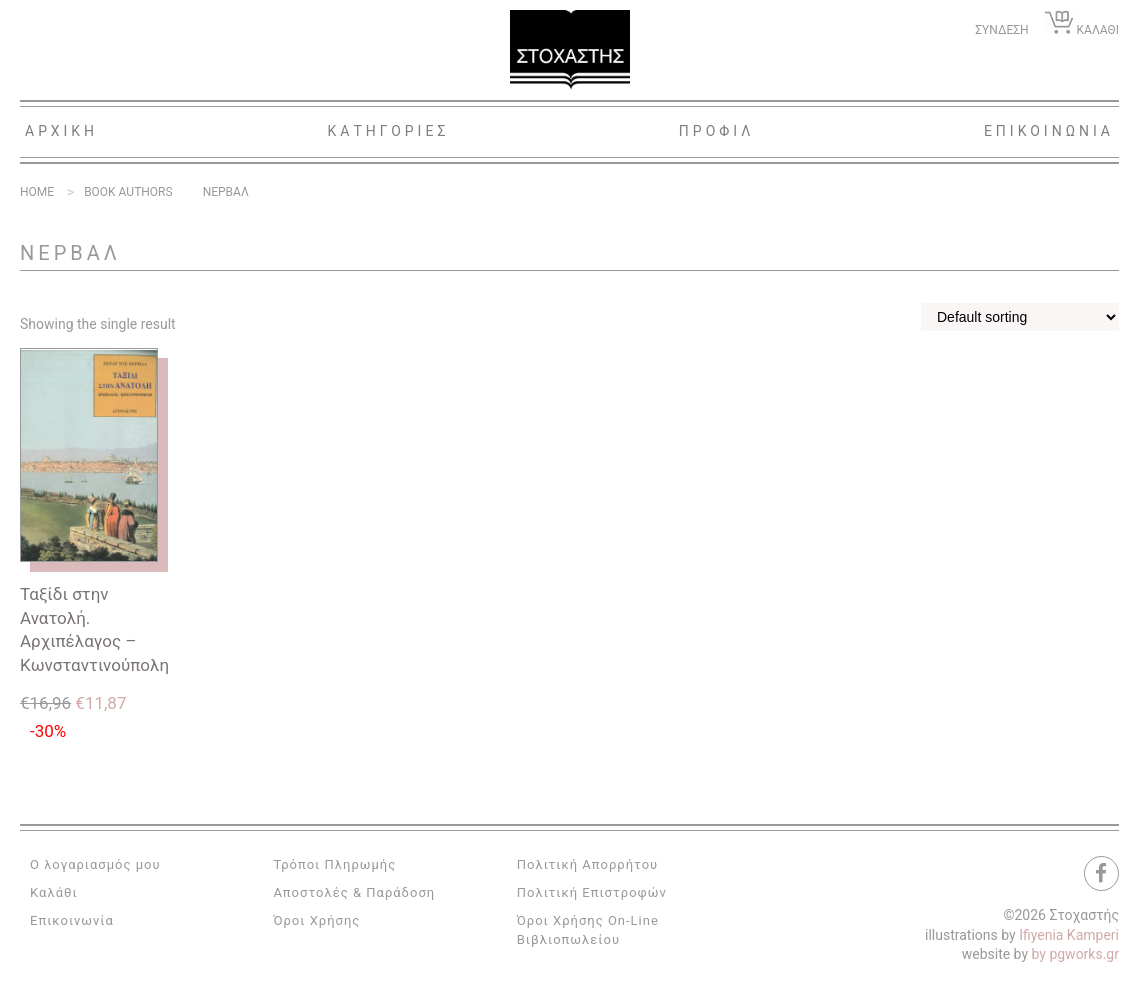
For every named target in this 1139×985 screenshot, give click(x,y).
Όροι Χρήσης (316, 920)
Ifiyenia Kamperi (1069, 935)
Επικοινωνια (1049, 131)
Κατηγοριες (389, 131)
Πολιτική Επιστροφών (592, 892)
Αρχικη (61, 131)
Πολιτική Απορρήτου (587, 864)
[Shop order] (1020, 317)
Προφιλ (717, 131)
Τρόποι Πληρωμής (334, 864)
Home (37, 192)
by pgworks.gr (1075, 954)
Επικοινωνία (72, 920)
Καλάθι (54, 892)
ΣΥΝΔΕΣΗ (1001, 30)
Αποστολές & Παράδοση (354, 892)
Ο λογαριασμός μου (95, 864)
